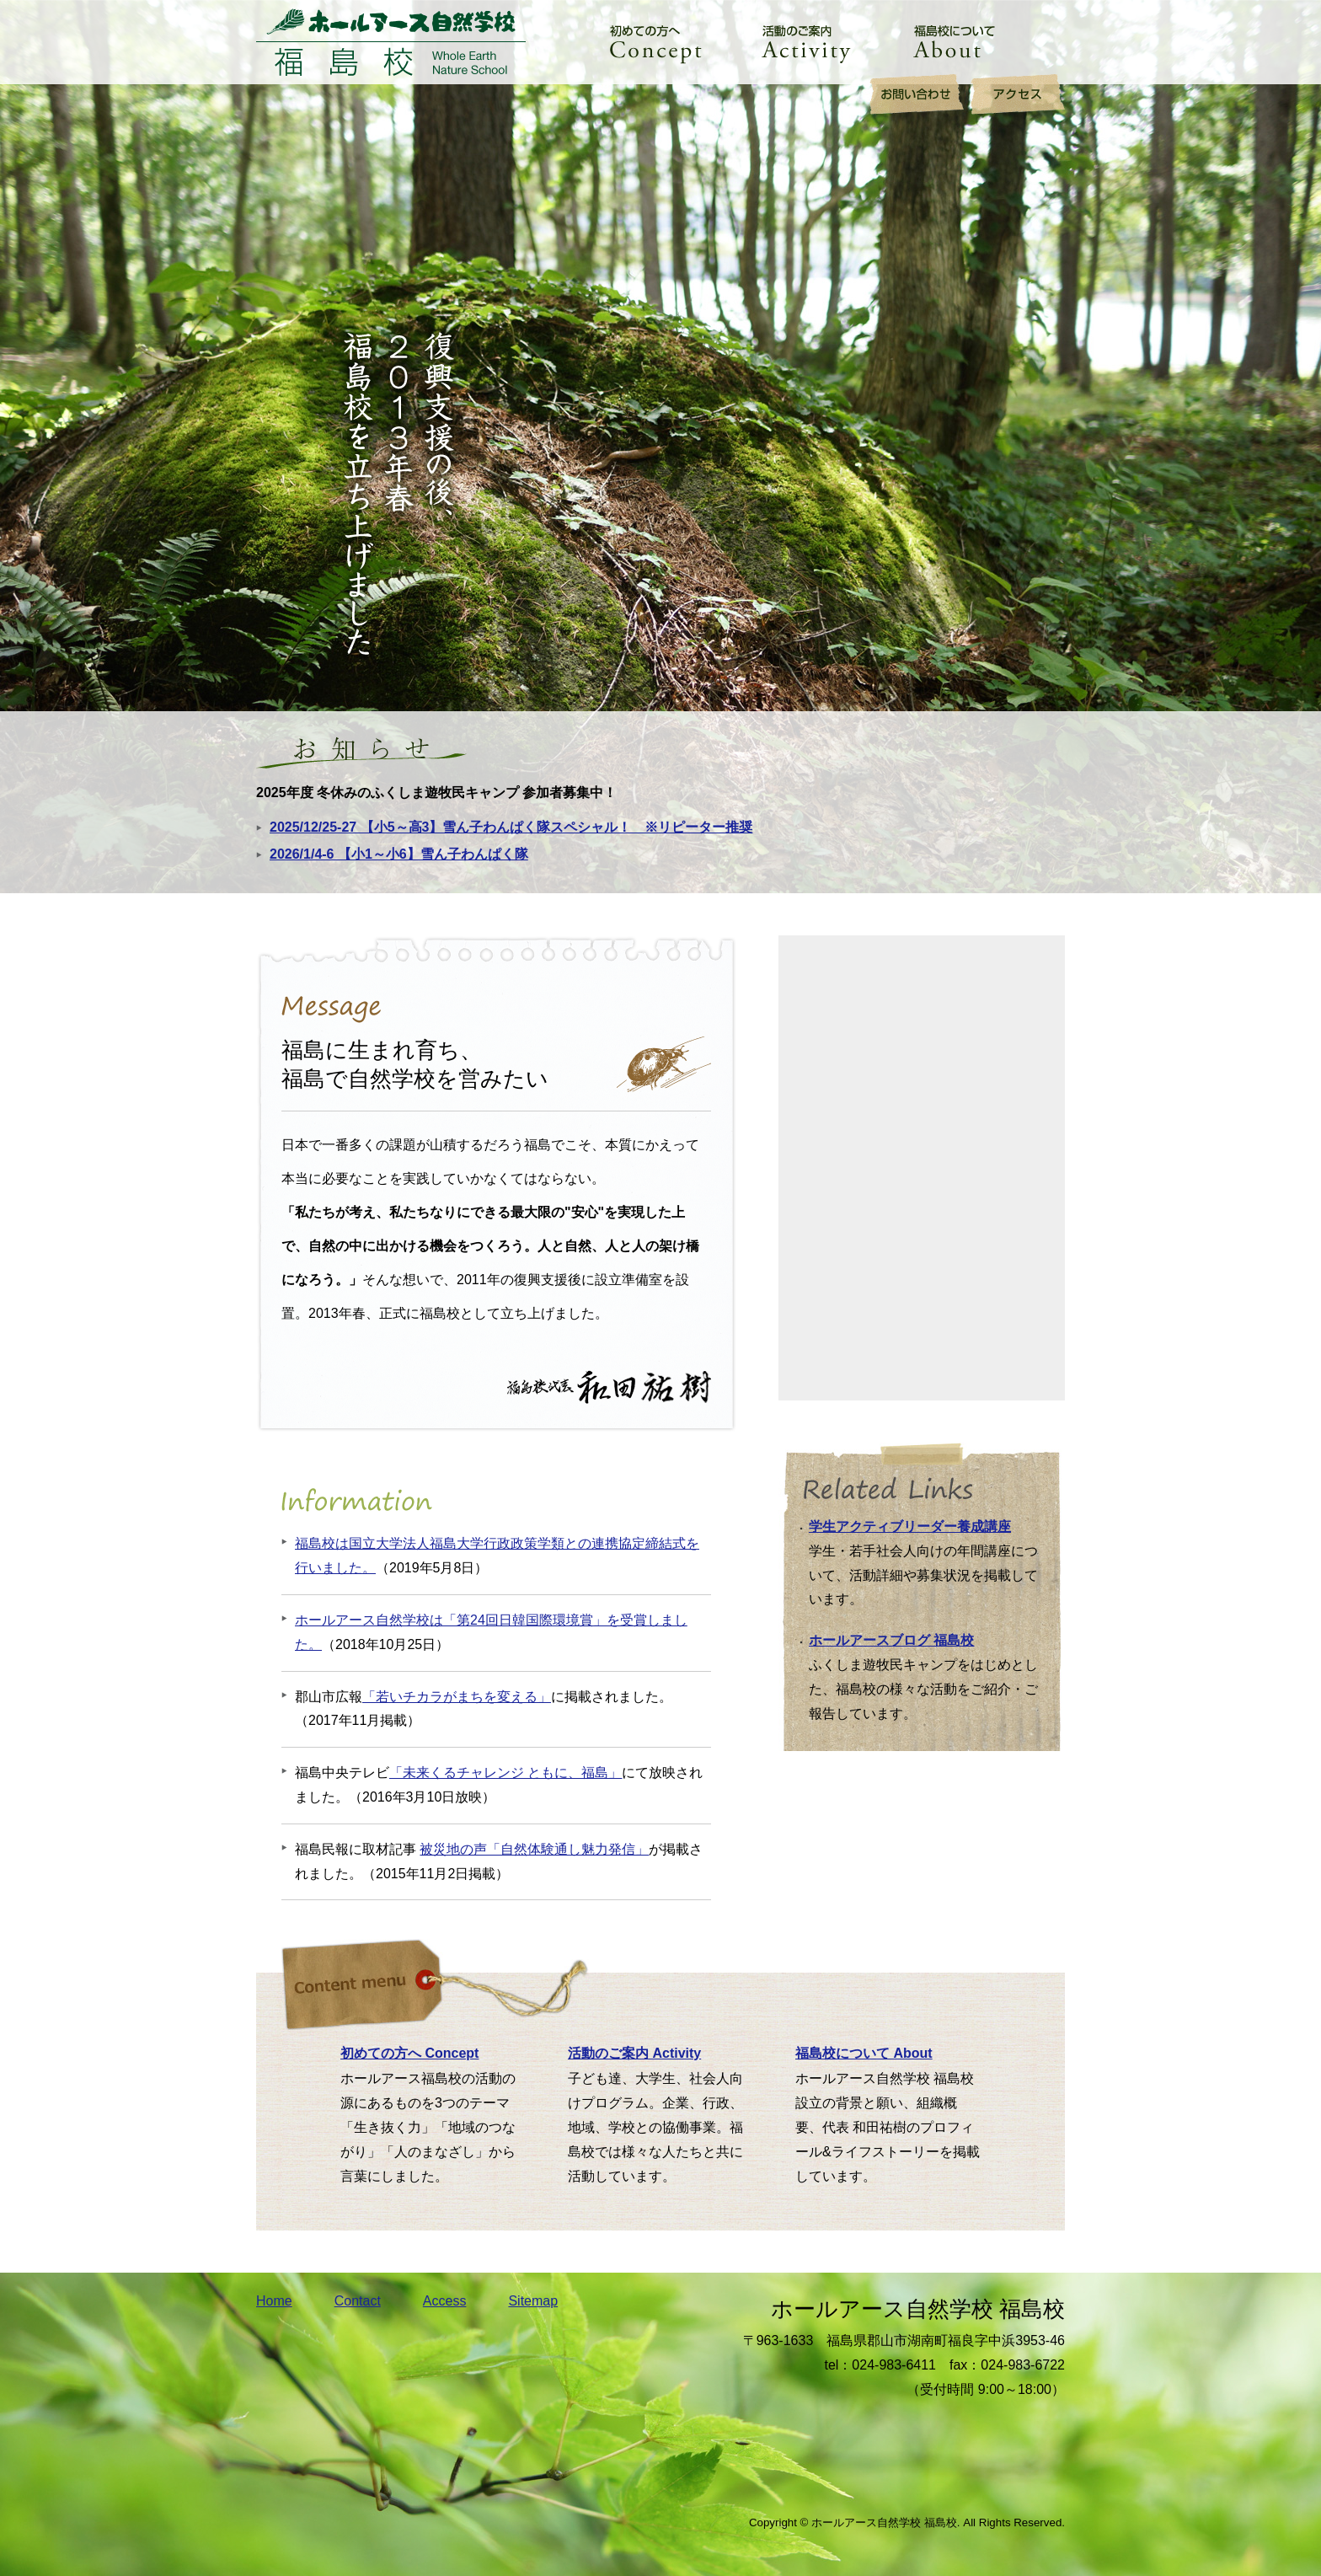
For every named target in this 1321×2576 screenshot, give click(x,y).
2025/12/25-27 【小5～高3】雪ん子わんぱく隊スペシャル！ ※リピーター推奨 (511, 827)
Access (445, 2301)
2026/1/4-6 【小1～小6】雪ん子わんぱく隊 (399, 854)
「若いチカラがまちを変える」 (456, 1697)
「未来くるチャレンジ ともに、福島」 (505, 1772)
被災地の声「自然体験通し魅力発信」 (534, 1849)
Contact (357, 2301)
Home (274, 2301)
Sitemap (533, 2301)
